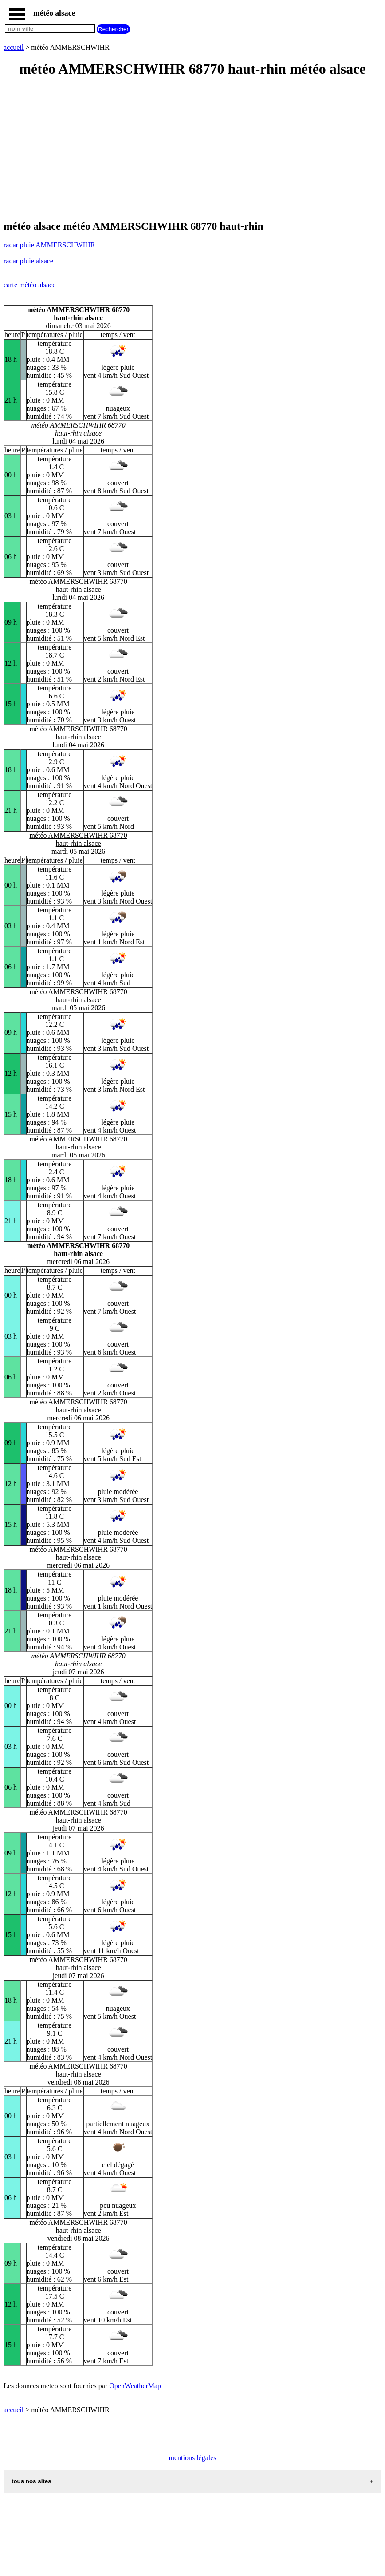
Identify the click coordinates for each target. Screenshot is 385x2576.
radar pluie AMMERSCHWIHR (49, 245)
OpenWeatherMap (135, 2386)
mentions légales (192, 2457)
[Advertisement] (192, 149)
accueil (14, 47)
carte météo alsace (29, 285)
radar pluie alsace (28, 261)
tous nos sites (31, 2481)
